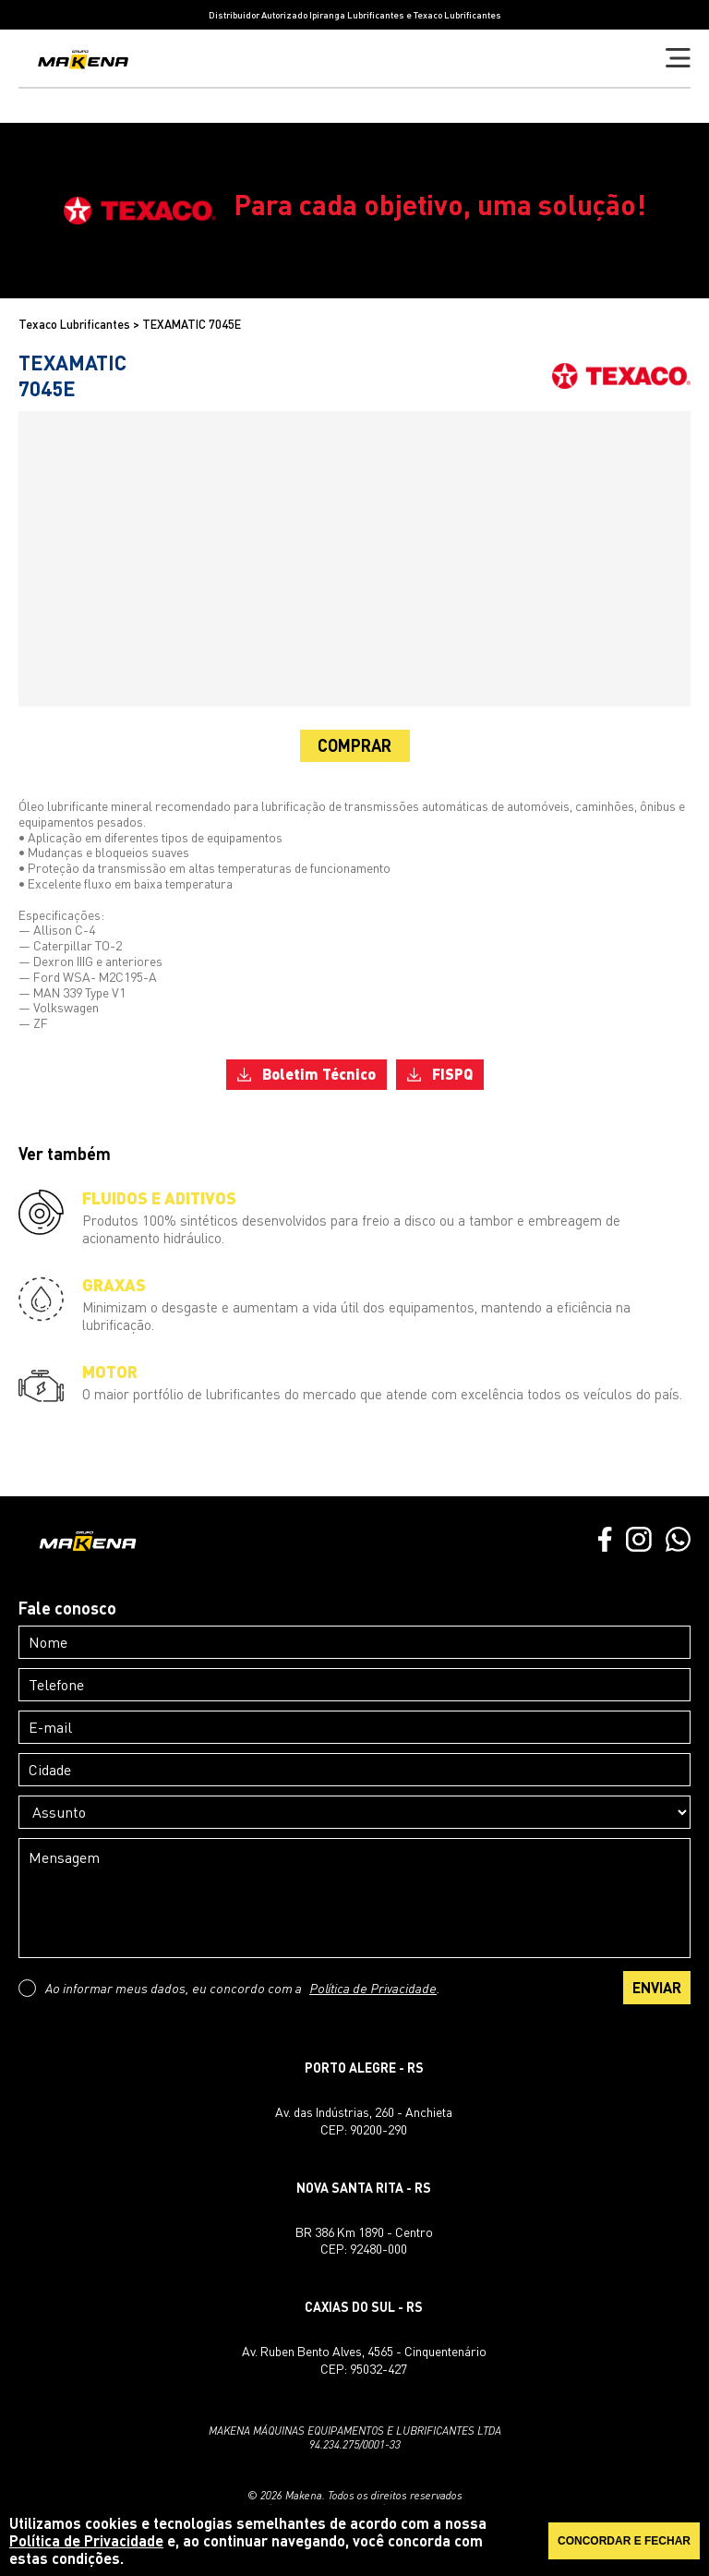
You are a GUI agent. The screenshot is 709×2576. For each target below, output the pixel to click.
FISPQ (440, 1073)
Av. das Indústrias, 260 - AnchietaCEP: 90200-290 (363, 2120)
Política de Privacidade (373, 1987)
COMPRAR (354, 745)
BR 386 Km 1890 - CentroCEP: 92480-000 (364, 2240)
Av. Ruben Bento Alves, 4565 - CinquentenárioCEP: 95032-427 (364, 2359)
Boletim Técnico (306, 1073)
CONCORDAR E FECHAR (624, 2540)
